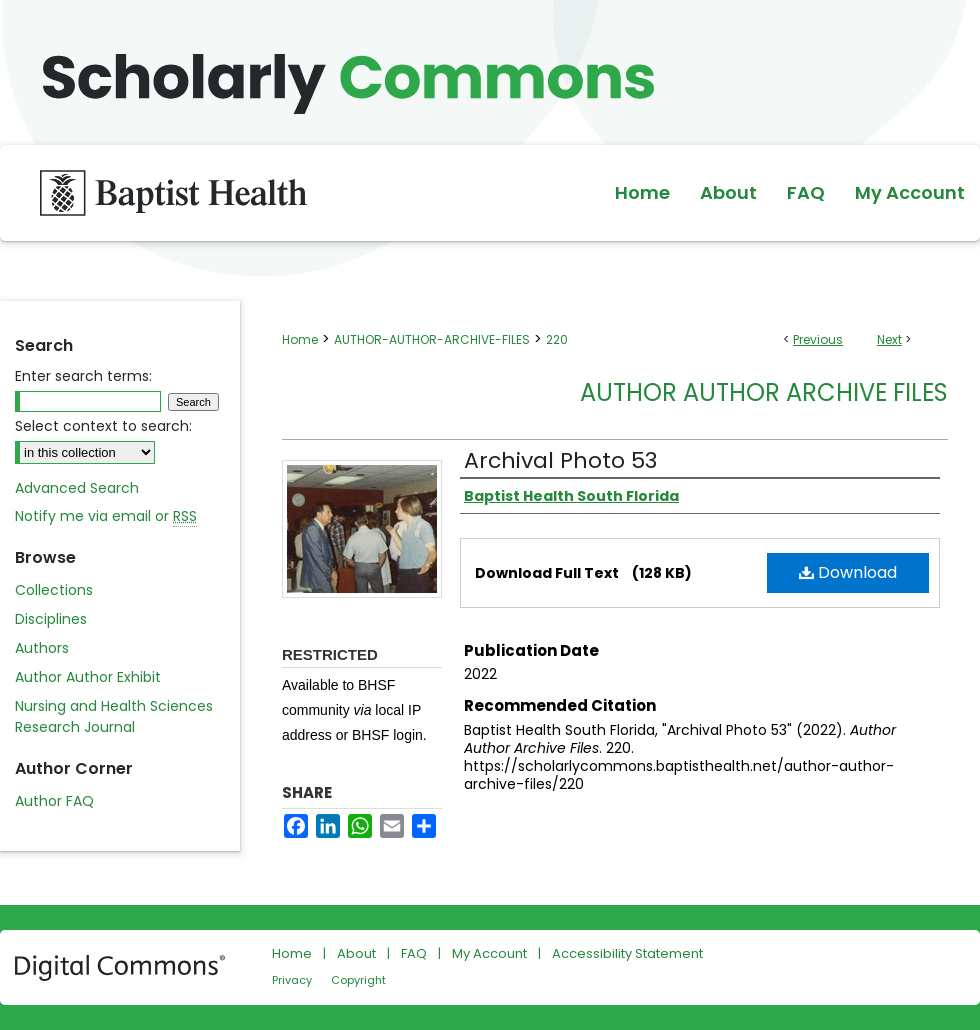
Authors (42, 648)
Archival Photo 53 (560, 460)
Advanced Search (77, 488)
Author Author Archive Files (764, 392)
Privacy (292, 980)
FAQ (414, 953)
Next (889, 339)
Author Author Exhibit (88, 677)
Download (848, 572)
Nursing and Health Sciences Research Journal (114, 716)
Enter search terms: (83, 376)
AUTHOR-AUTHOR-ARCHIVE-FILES (432, 339)
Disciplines (51, 619)
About (356, 953)
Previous (818, 339)
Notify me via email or (106, 516)
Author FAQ (54, 801)
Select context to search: (103, 426)
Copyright (358, 980)
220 (557, 339)
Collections (54, 590)
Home (300, 339)
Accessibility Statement (627, 953)
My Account (489, 953)
